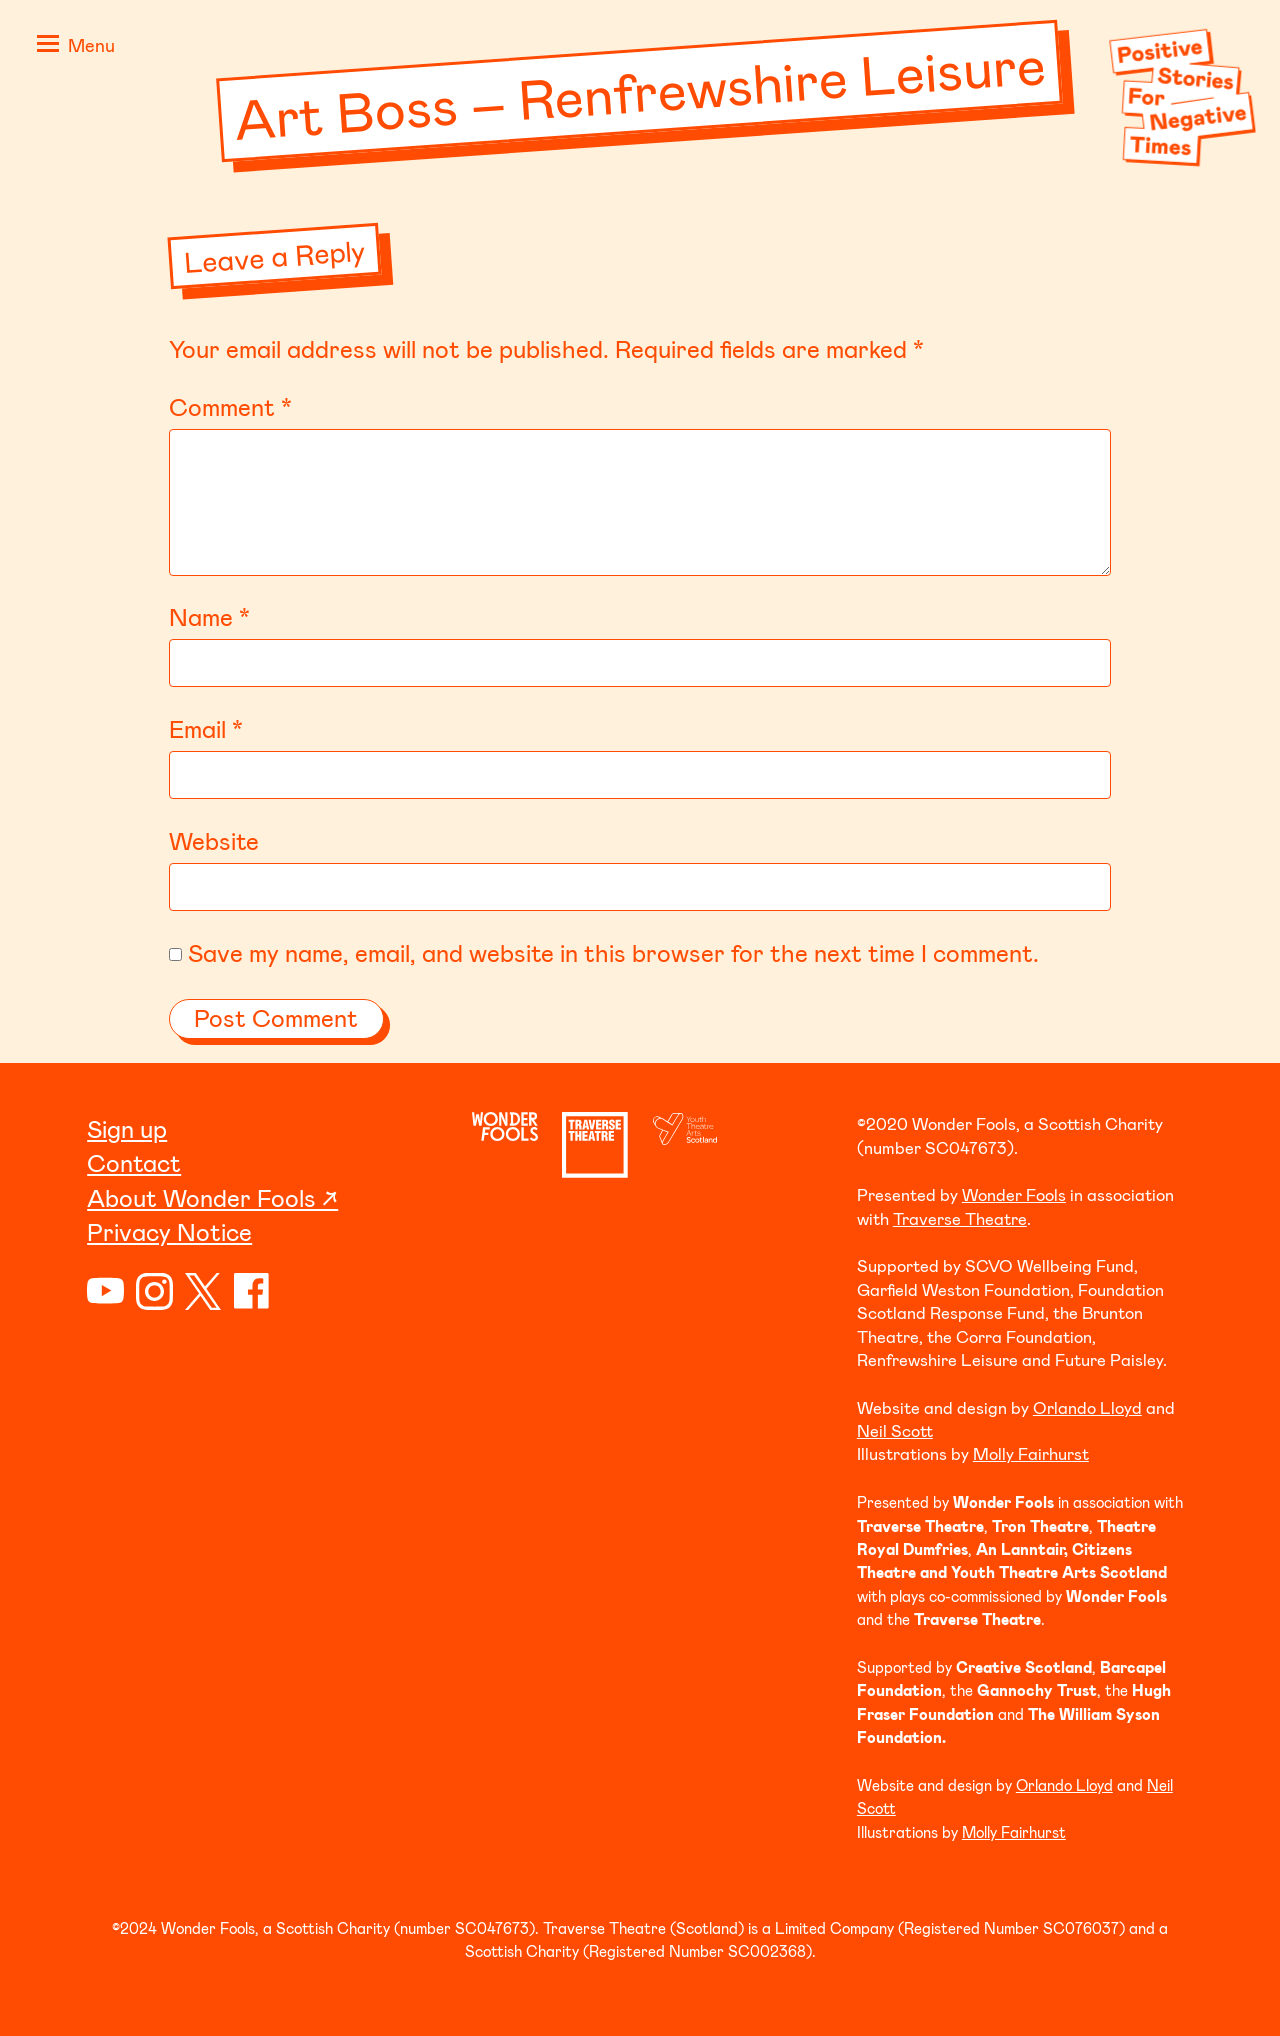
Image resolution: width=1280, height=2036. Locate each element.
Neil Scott (895, 1430)
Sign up (127, 1128)
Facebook (252, 1291)
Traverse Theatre (960, 1218)
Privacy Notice (169, 1231)
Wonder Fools (1014, 1194)
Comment (230, 406)
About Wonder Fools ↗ (212, 1197)
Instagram (154, 1291)
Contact (134, 1162)
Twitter (203, 1291)
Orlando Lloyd (1087, 1407)
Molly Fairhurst (1031, 1453)
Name (209, 616)
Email (206, 728)
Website (214, 840)
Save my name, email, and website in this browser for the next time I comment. (613, 952)
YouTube (105, 1291)
